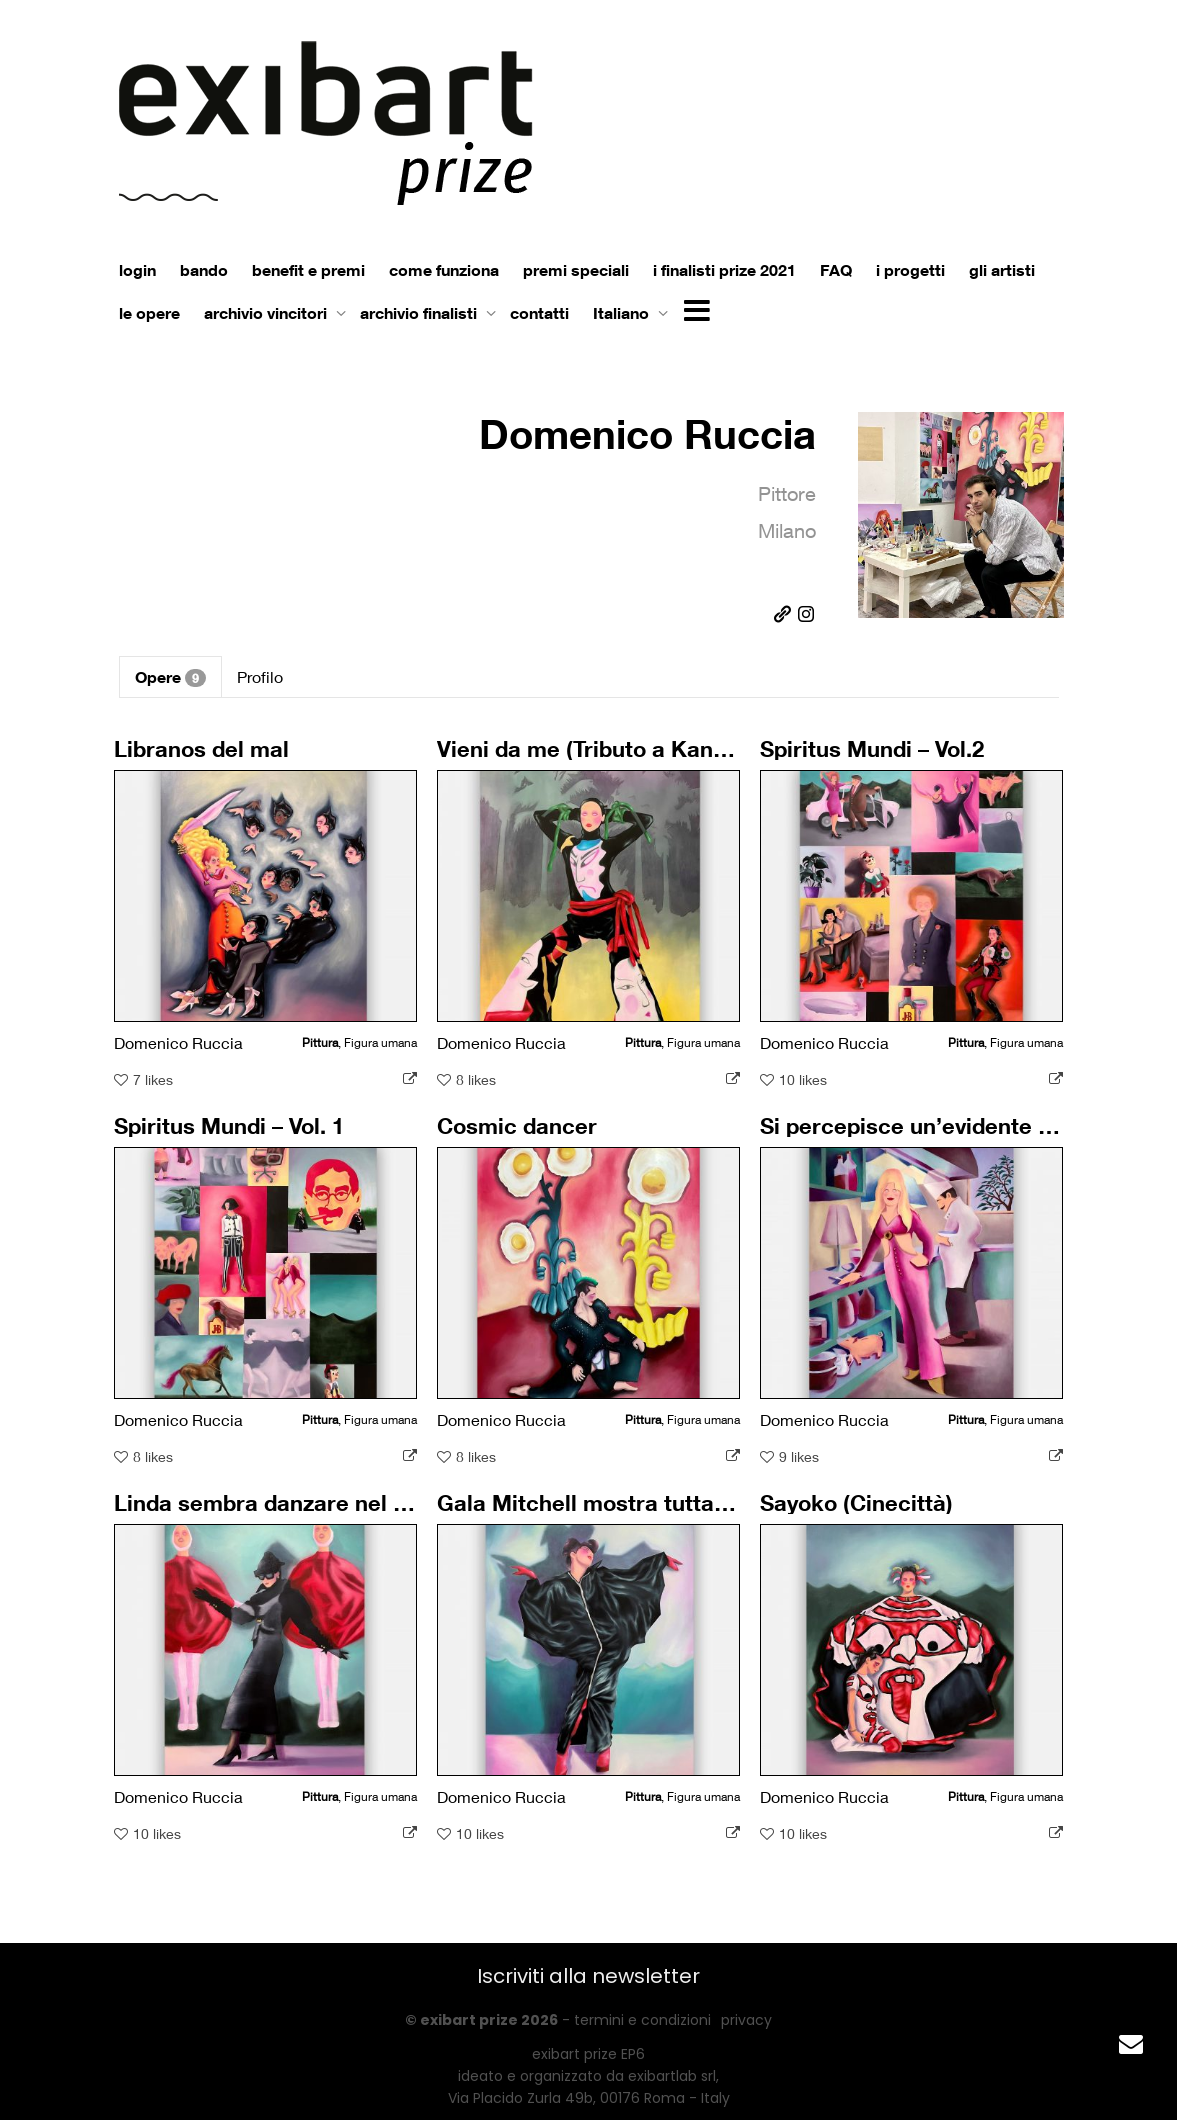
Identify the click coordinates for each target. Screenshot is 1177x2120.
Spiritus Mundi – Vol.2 (874, 764)
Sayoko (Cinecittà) (860, 1518)
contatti (539, 313)
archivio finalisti (420, 313)
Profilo (260, 676)
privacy (746, 2020)
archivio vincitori (267, 313)
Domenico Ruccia (647, 433)
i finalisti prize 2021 (724, 270)
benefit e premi (308, 270)
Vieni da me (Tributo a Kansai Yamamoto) (646, 764)
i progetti (910, 270)
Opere (170, 677)
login (137, 270)
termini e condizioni (642, 2020)
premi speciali (576, 270)
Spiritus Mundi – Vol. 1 (231, 1141)
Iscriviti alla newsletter (588, 1976)
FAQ (836, 270)
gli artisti (1002, 270)
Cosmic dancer (522, 1141)
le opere (149, 313)
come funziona (444, 270)
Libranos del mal (206, 764)
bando (204, 270)
